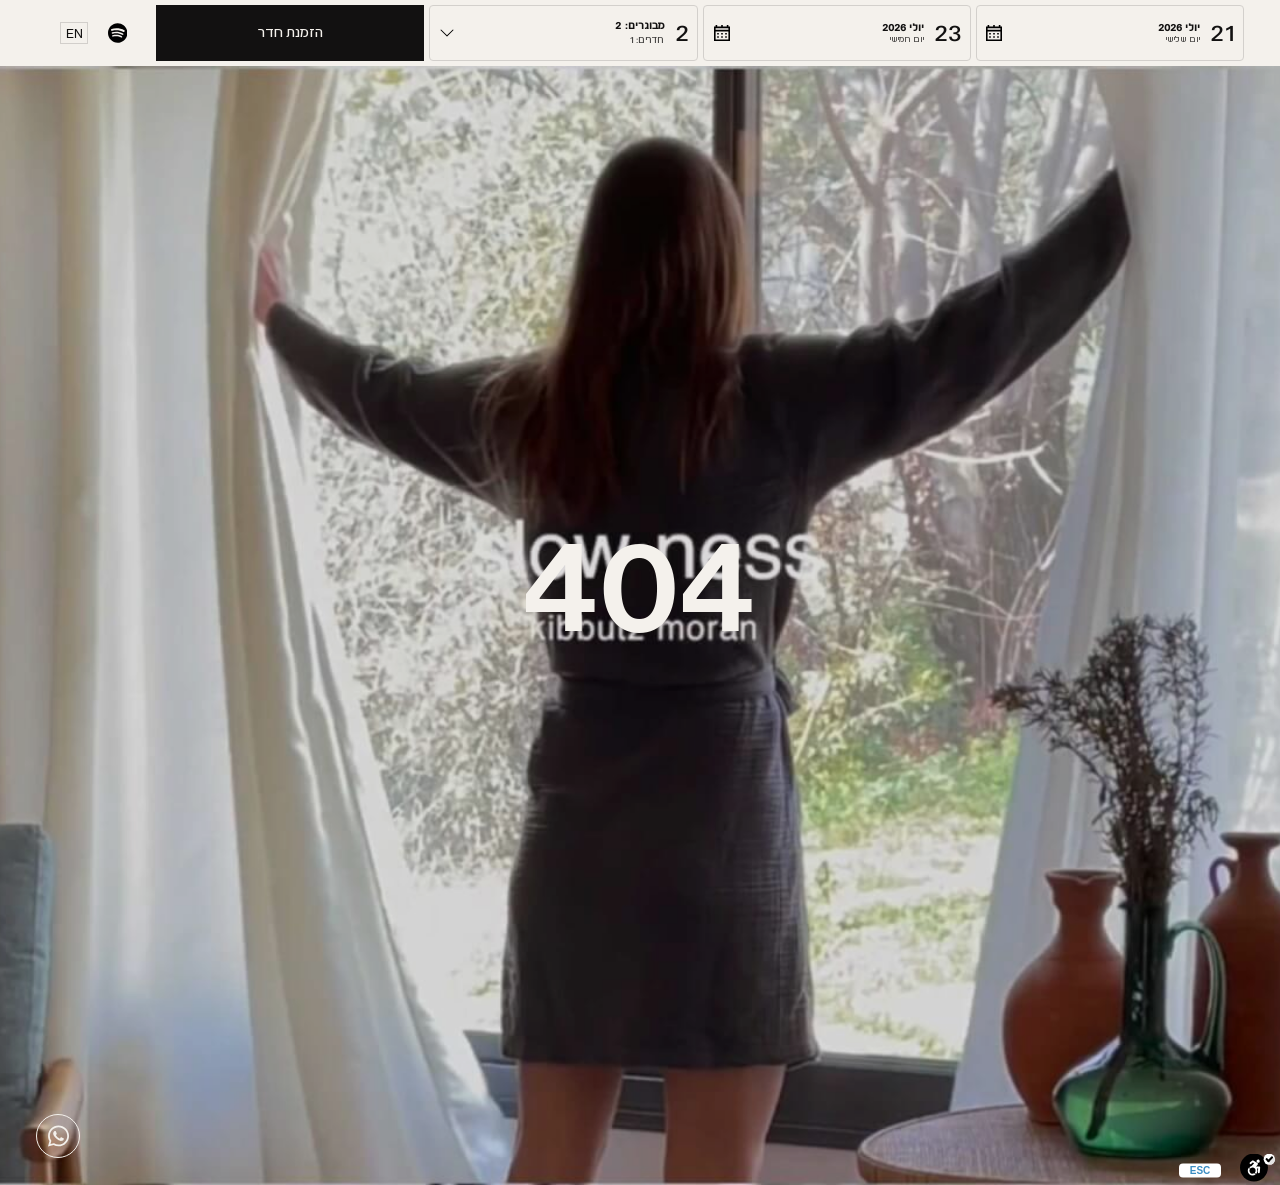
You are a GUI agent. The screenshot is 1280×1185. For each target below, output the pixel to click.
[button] (1110, 33)
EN (74, 33)
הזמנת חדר (290, 32)
